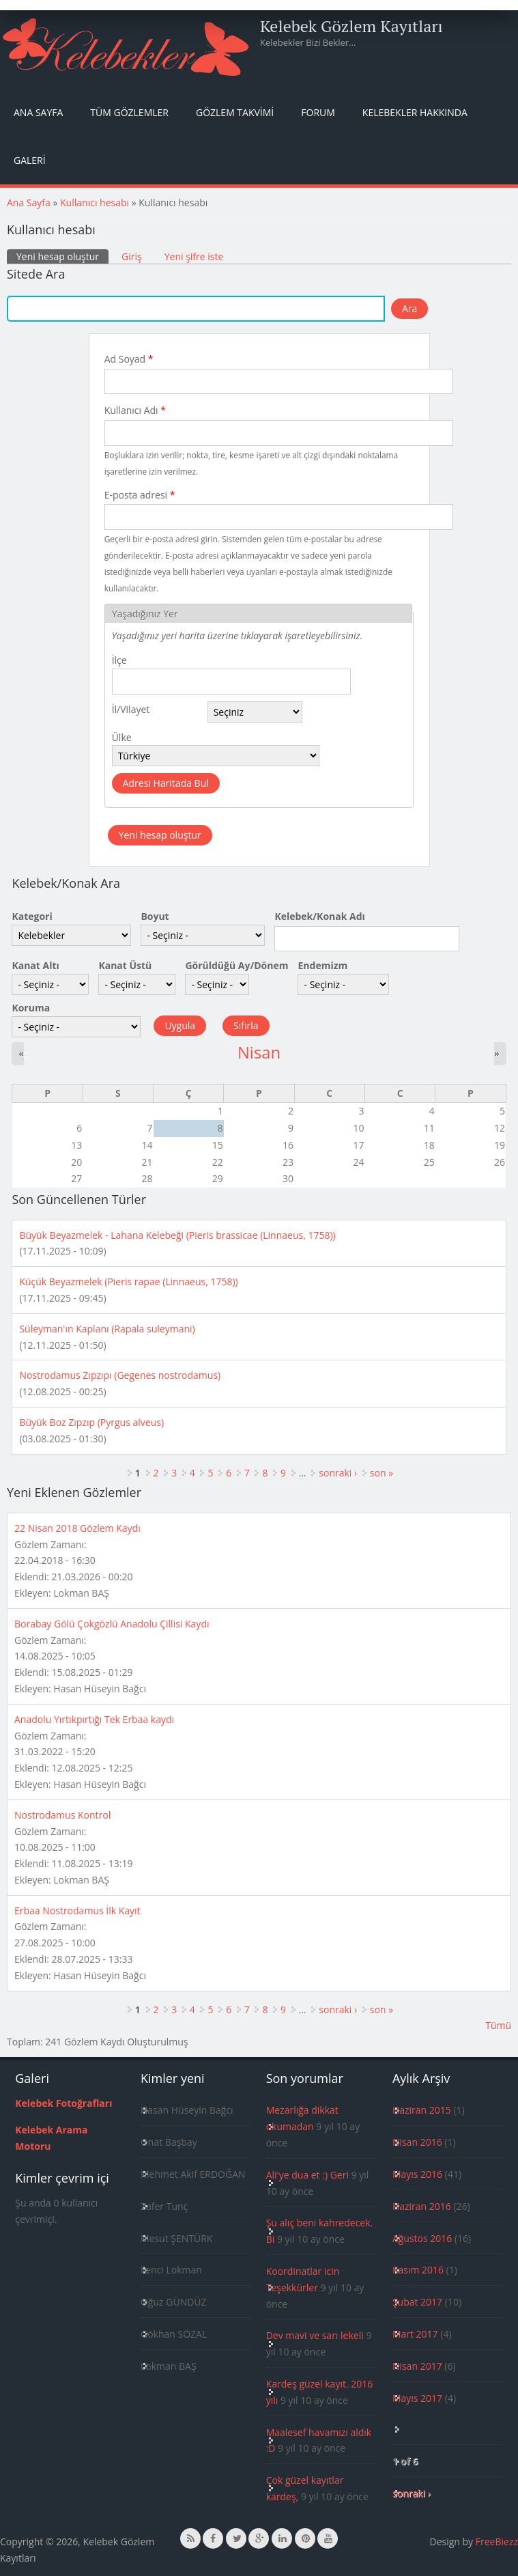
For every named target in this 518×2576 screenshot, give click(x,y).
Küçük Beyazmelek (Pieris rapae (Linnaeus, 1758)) (128, 1281)
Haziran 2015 (421, 2109)
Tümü (498, 2025)
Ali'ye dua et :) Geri (307, 2174)
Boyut (155, 916)
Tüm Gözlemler (129, 112)
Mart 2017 (415, 2333)
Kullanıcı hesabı (94, 202)
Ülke (122, 737)
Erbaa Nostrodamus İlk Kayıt (77, 1910)
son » (381, 1472)
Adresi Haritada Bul (166, 782)
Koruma (31, 1007)
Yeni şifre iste (194, 256)
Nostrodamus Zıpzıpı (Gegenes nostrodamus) (119, 1375)
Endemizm (322, 965)
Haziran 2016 (421, 2206)
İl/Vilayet (131, 709)
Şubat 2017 (417, 2301)
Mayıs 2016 (417, 2174)
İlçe (119, 660)
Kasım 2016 (418, 2269)
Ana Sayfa (38, 112)
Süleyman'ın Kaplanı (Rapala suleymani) (107, 1328)
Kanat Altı (35, 965)
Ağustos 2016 (422, 2238)
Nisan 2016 (417, 2142)
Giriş (131, 256)
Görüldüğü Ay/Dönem (236, 965)
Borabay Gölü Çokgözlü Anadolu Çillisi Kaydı (111, 1623)
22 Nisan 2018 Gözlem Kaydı (77, 1528)
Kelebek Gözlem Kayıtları (351, 26)
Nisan (259, 1052)
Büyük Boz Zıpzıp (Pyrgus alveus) (91, 1422)
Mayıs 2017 (417, 2398)
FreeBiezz (497, 2541)
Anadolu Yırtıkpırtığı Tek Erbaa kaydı (94, 1719)
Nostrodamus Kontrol (62, 1814)
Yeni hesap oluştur (62, 256)
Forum (318, 112)
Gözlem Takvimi (235, 112)
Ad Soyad (129, 358)
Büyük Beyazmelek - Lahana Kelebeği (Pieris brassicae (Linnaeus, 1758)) (177, 1235)
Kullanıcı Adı (135, 410)
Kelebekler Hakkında (414, 112)
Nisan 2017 (417, 2366)
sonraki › (338, 1472)
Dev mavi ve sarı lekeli (315, 2335)
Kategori (32, 916)
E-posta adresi (139, 494)
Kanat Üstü (125, 965)
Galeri (30, 160)
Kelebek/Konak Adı (319, 916)
